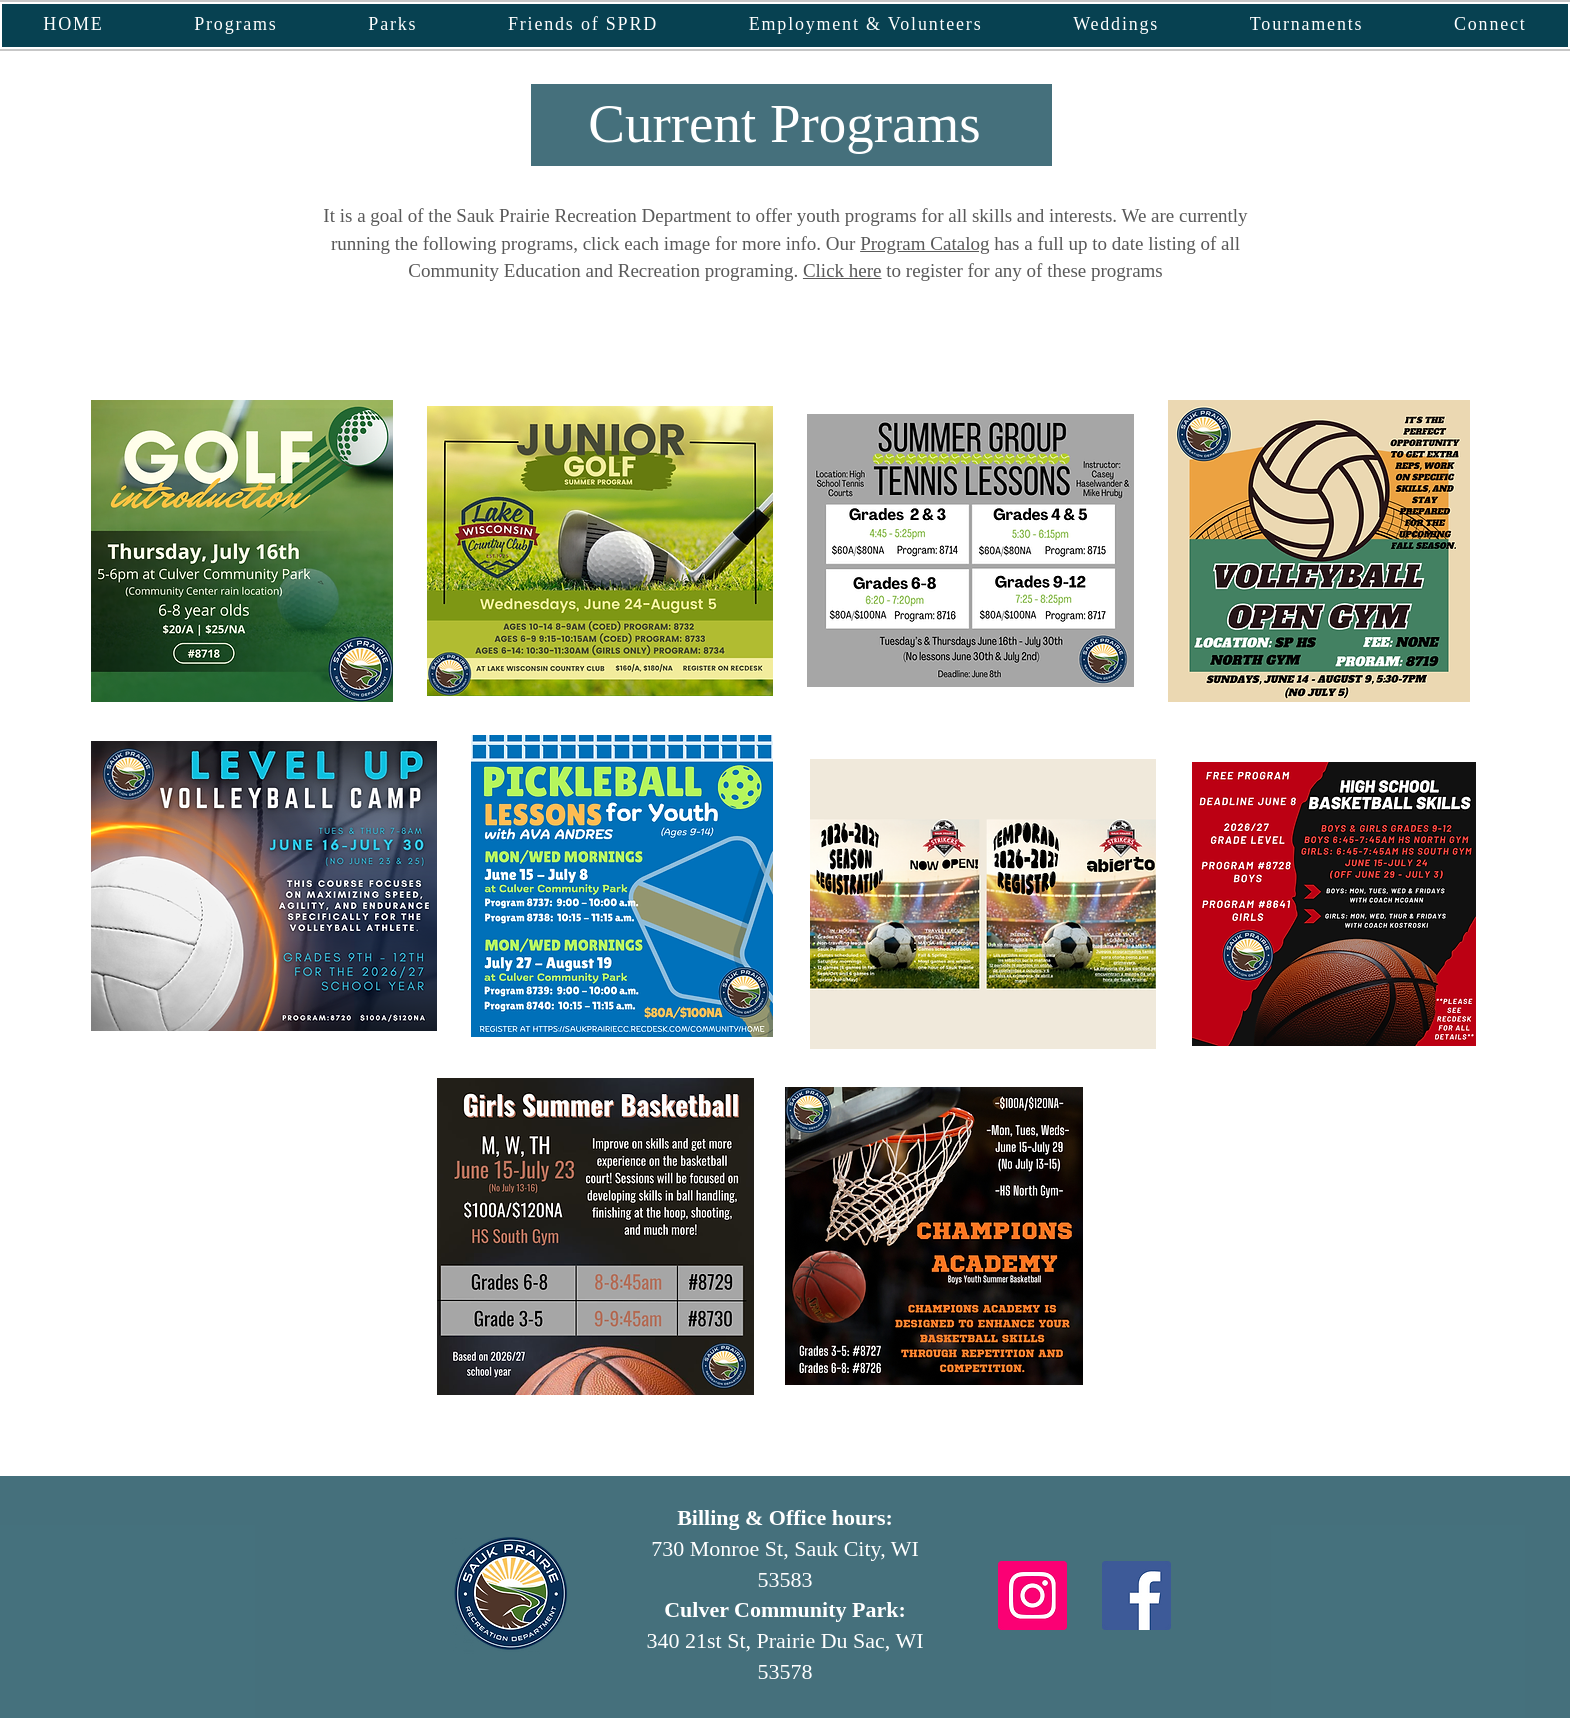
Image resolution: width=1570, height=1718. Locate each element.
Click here (842, 270)
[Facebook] (1136, 1595)
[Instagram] (1032, 1595)
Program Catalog (924, 243)
